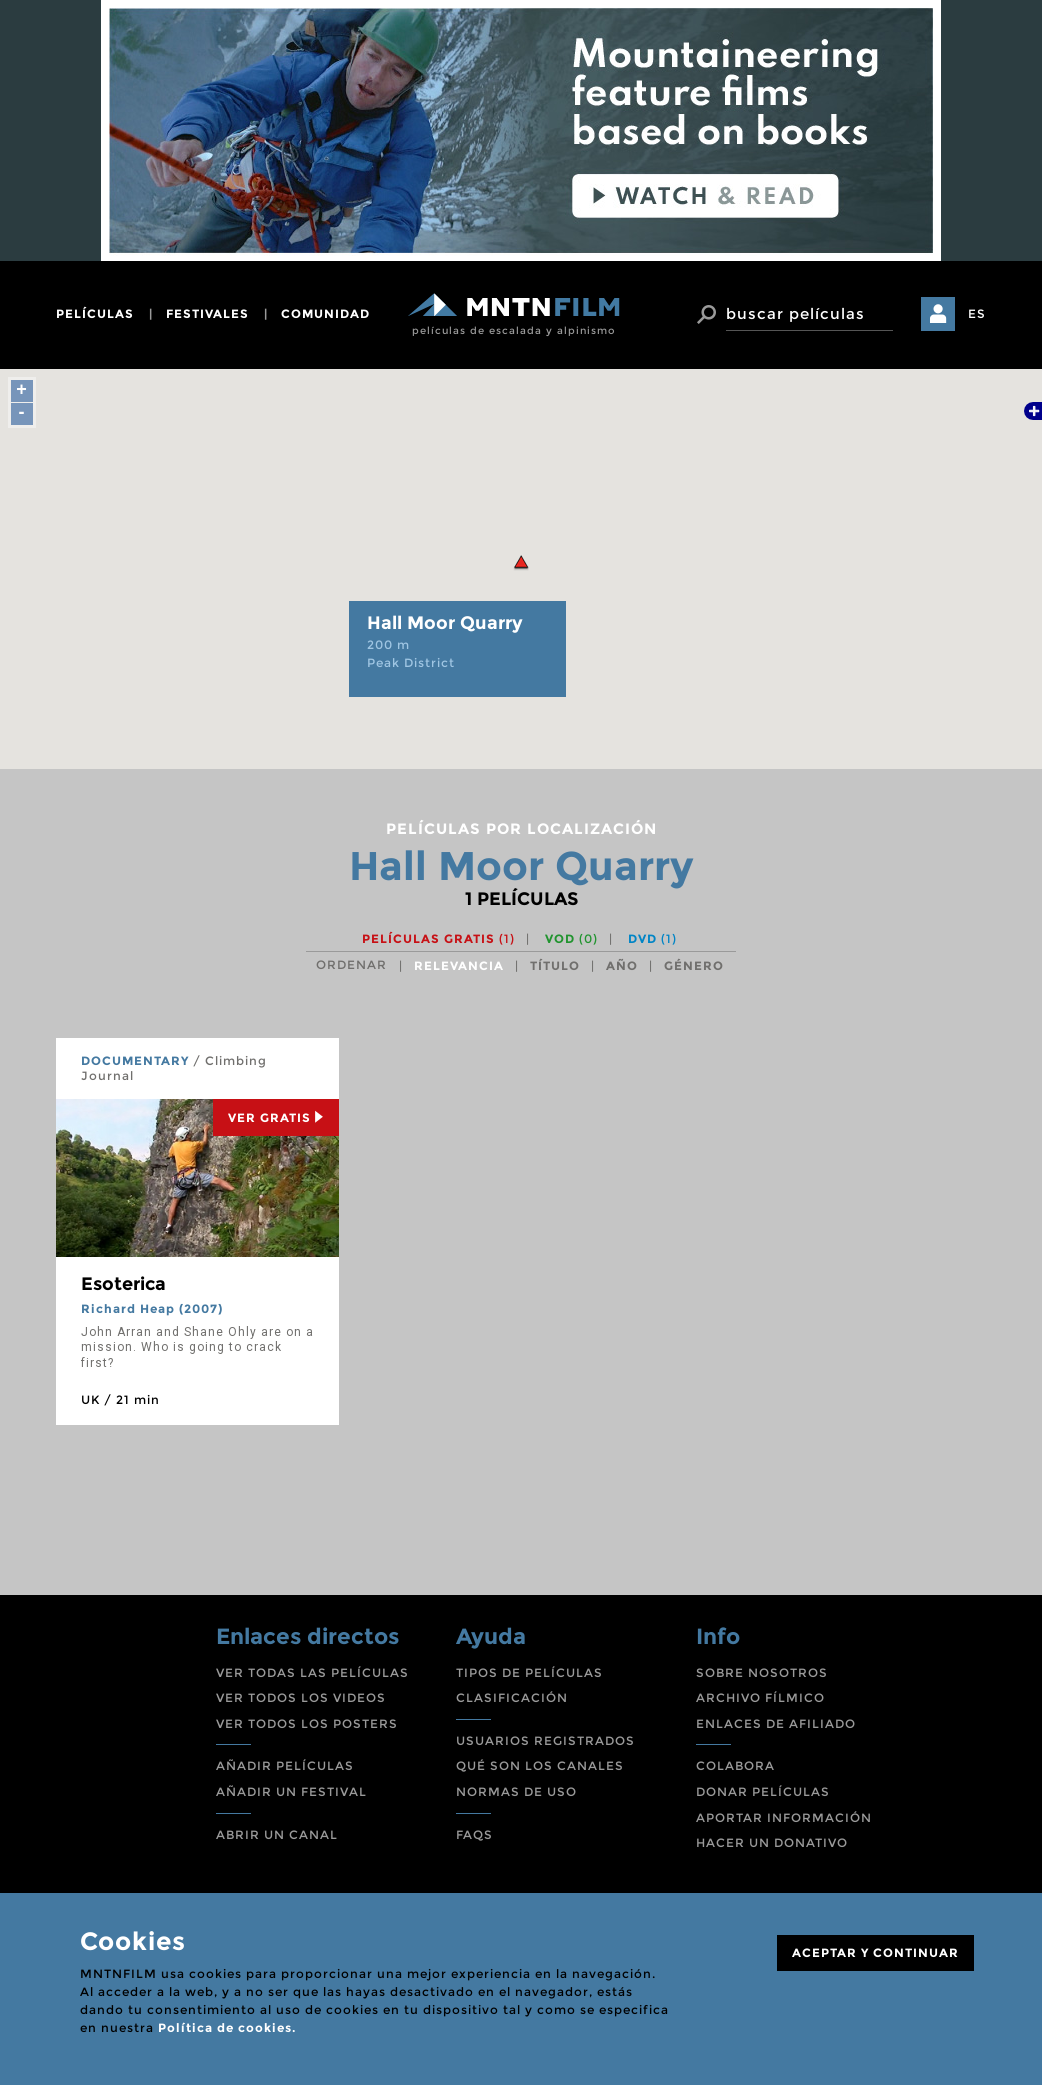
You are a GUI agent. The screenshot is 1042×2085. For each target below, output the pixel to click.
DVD (652, 938)
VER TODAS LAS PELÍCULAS (312, 1672)
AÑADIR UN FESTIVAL (291, 1791)
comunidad (325, 313)
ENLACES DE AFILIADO (776, 1723)
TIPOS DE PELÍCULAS (529, 1672)
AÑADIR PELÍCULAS (285, 1765)
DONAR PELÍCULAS (763, 1791)
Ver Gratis (276, 1117)
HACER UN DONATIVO (772, 1842)
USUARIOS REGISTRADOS (545, 1740)
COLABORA (735, 1765)
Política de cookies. (227, 2027)
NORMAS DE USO (516, 1791)
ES (977, 313)
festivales (207, 313)
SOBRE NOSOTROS (762, 1672)
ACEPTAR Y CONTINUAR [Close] (875, 1952)
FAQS (474, 1834)
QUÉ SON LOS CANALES (540, 1765)
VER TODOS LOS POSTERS (307, 1723)
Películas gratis (438, 938)
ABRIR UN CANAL (277, 1834)
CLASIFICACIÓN (512, 1697)
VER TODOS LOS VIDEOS (301, 1697)
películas (95, 313)
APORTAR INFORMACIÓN (784, 1817)
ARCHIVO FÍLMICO (760, 1697)
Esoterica (123, 1284)
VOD (571, 938)
